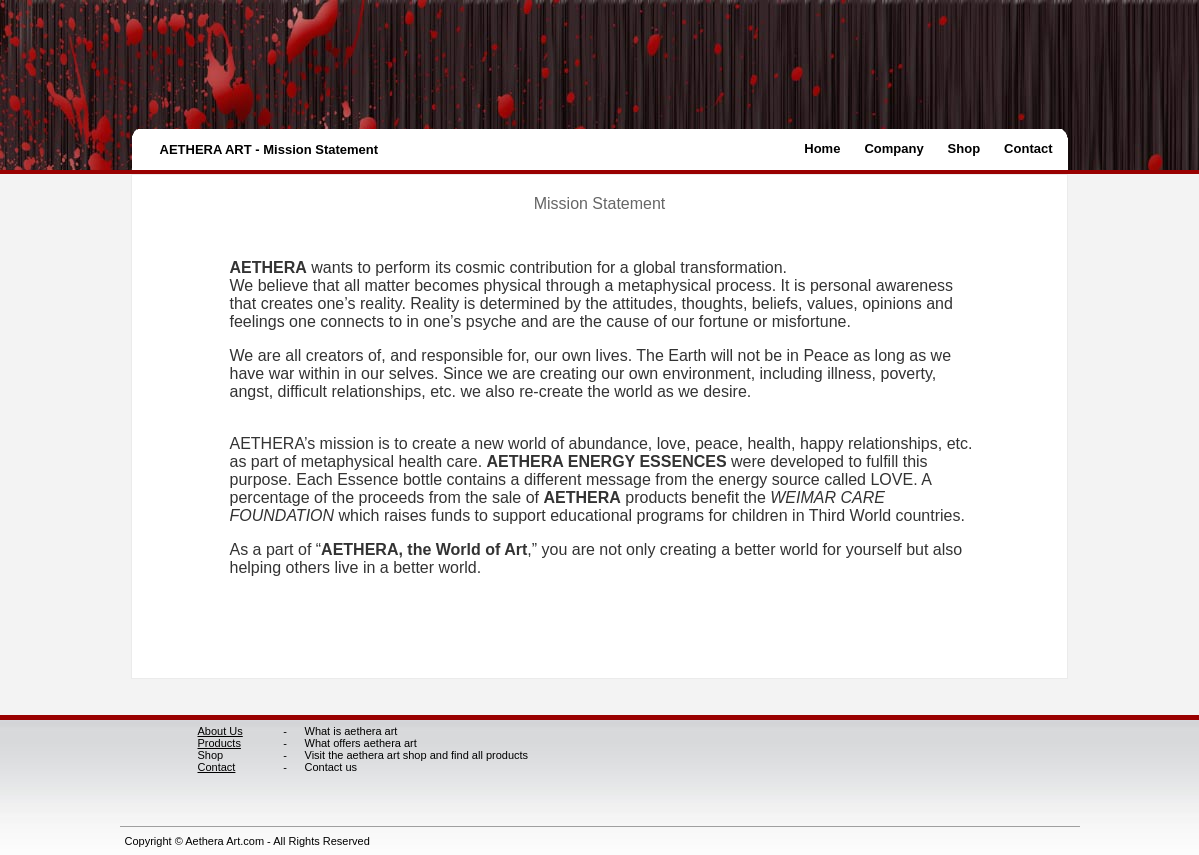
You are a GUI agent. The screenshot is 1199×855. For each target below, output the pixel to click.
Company (893, 148)
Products (219, 743)
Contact (1028, 148)
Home (822, 148)
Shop (964, 148)
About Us (220, 731)
